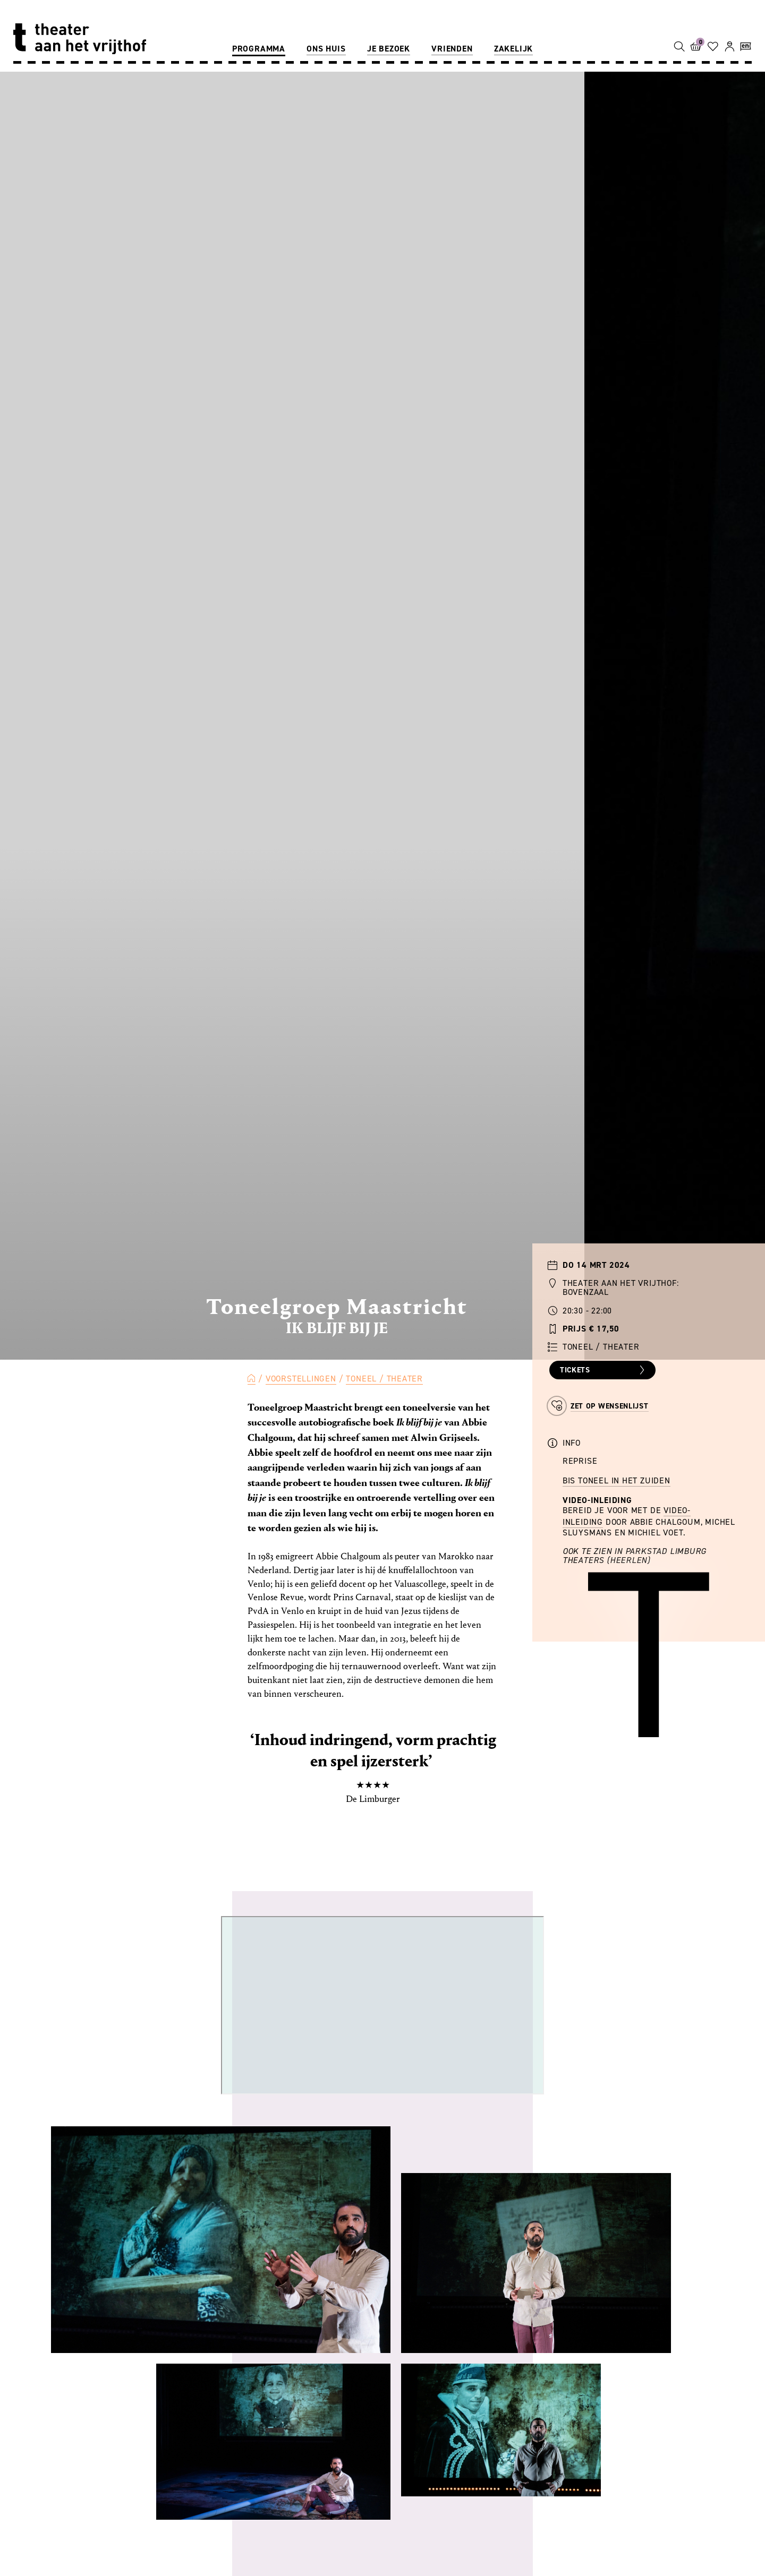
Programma (258, 48)
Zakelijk (513, 48)
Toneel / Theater (384, 1378)
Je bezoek (388, 48)
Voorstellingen (301, 1378)
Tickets (604, 1370)
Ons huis (326, 48)
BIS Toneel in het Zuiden (616, 1480)
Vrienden (451, 48)
